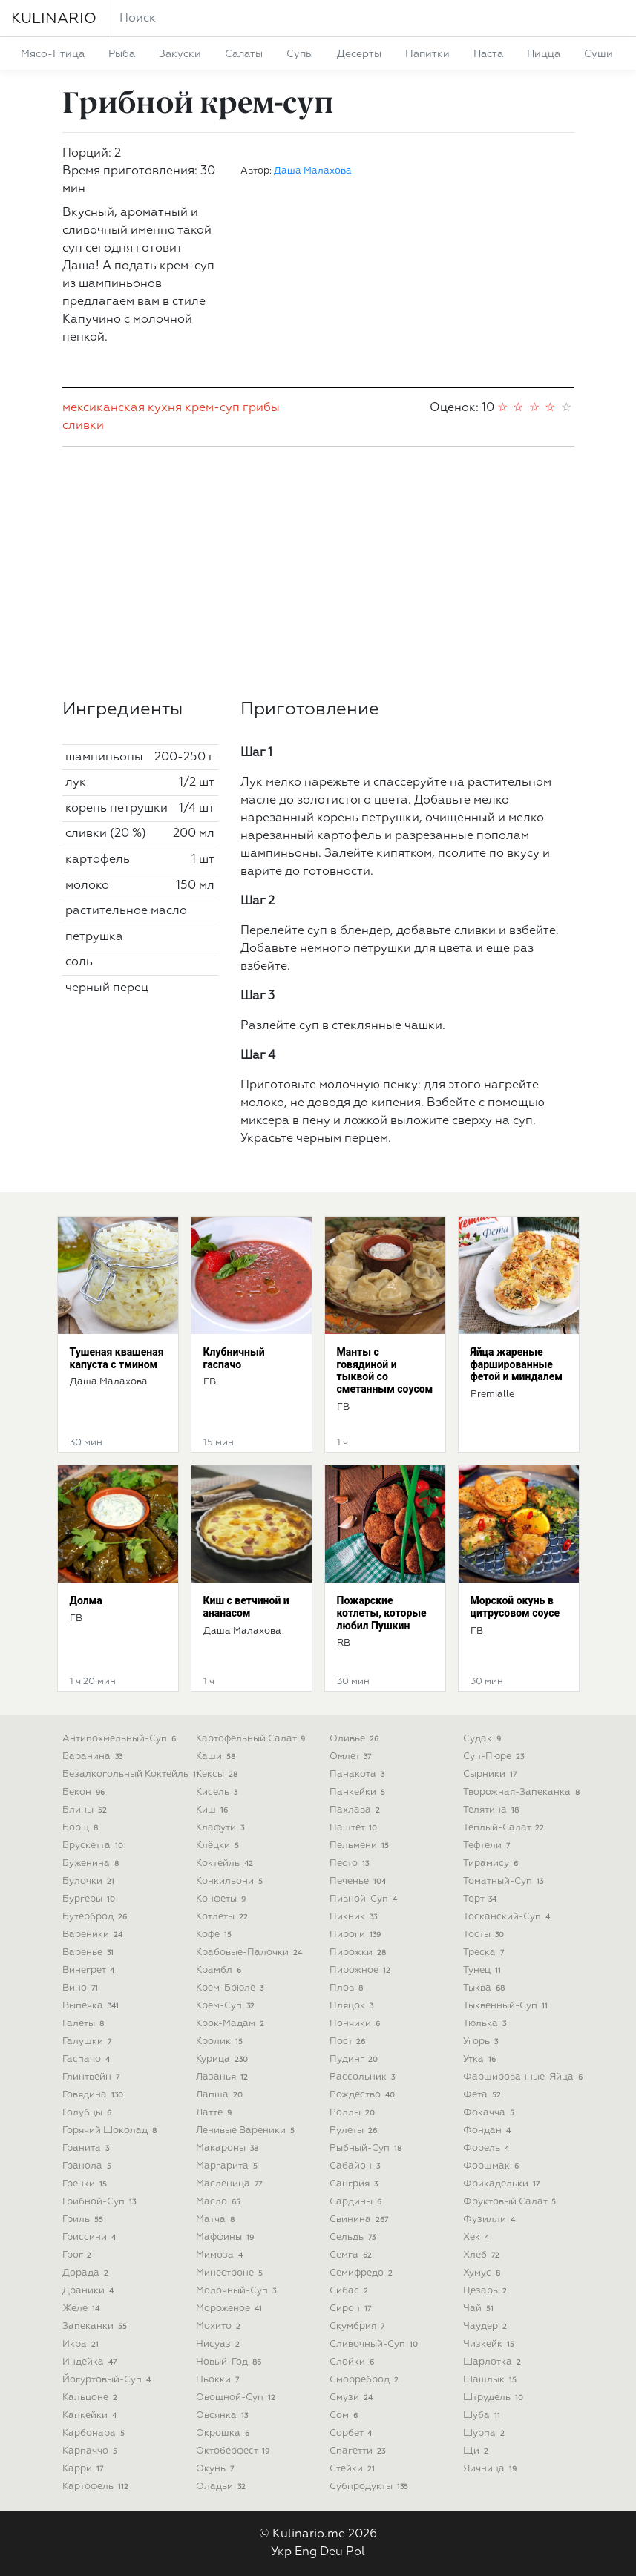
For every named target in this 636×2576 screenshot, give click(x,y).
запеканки (96, 2326)
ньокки (219, 2380)
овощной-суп (237, 2397)
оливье (356, 1739)
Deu (331, 2552)
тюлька (486, 2023)
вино (82, 1988)
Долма (86, 1600)
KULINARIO (53, 18)
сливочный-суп (376, 2344)
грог (78, 2255)
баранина (94, 1756)
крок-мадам (232, 2023)
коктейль (226, 1863)
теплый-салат (505, 1828)
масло (220, 2202)
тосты (485, 1934)
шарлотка (494, 2362)
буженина (92, 1863)
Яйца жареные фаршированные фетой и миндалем (517, 1364)
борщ (82, 1828)
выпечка (92, 2006)
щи (477, 2451)
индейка (91, 2362)
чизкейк (490, 2344)
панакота (359, 1774)
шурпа (485, 2433)
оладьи (222, 2486)
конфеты (222, 1899)
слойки (354, 2362)
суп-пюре (495, 1756)
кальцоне (91, 2397)
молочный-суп (238, 2291)
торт (481, 1899)
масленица (231, 2184)
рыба (121, 54)
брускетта (94, 1845)
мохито (220, 2326)
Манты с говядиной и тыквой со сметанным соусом (385, 1370)
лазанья (224, 2077)
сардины (357, 2202)
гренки (86, 2184)
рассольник (364, 2077)
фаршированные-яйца (524, 2077)
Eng (306, 2552)
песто (351, 1863)
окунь (216, 2469)
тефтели (488, 1845)
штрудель (495, 2397)
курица (224, 2059)
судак (484, 1739)
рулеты (355, 2130)
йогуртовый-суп (108, 2380)
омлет (352, 1756)
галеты (85, 2023)
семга (353, 2255)
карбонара (95, 2433)
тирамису (492, 1863)
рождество (364, 2095)
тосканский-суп (508, 1917)
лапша (221, 2095)
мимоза (221, 2255)
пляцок (353, 2006)
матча (217, 2219)
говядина (94, 2095)
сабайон (357, 2166)
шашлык (491, 2380)
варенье (89, 1952)
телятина (492, 1810)
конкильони (231, 1881)
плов (348, 1988)
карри (84, 2469)
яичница (491, 2469)
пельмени (361, 1845)
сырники (491, 1774)
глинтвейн (92, 2077)
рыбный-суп (367, 2148)
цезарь (487, 2291)
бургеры (90, 1899)
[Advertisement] (318, 573)
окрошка (224, 2433)
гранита (87, 2148)
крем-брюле (231, 1988)
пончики (357, 2023)
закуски (180, 54)
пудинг (355, 2059)
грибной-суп (101, 2202)
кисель (218, 1792)
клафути (222, 1828)
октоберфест (234, 2451)
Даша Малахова (313, 171)
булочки (90, 1881)
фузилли (491, 2219)
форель (488, 2148)
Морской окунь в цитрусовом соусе (515, 1606)
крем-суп (212, 408)
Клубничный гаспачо (234, 1358)
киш (214, 1810)
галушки (88, 2041)
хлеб (483, 2255)
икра (82, 2344)
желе (82, 2308)
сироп (352, 2308)
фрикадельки (503, 2184)
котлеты (224, 1917)
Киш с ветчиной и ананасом (246, 1606)
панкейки (359, 1792)
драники (89, 2291)
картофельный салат (252, 1739)
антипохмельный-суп (121, 1739)
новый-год (230, 2362)
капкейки (91, 2415)
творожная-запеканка (523, 1792)
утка (481, 2059)
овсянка (224, 2415)
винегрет (90, 1970)
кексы (218, 1774)
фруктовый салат (511, 2202)
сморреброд (366, 2380)
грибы (261, 408)
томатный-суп (505, 1881)
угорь (482, 2041)
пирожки (360, 1952)
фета (484, 2095)
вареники (94, 1934)
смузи (353, 2397)
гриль (84, 2219)
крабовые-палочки (251, 1952)
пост (349, 2041)
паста (488, 54)
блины (86, 1810)
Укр (281, 2552)
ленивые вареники (247, 2130)
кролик (221, 2041)
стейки (354, 2469)
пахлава (357, 1810)
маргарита (228, 2166)
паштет (355, 1828)
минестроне (231, 2273)
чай (480, 2308)
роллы (354, 2112)
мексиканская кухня (122, 408)
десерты (359, 54)
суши (598, 54)
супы (299, 54)
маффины (227, 2237)
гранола (88, 2166)
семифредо (363, 2273)
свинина (361, 2219)
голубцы (88, 2112)
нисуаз (219, 2344)
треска (485, 1952)
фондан (488, 2130)
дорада (87, 2273)
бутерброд (96, 1917)
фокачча (490, 2112)
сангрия (355, 2184)
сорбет (353, 2433)
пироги (357, 1934)
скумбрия (359, 2326)
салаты (244, 54)
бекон (85, 1792)
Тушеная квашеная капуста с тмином (117, 1358)
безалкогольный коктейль (132, 1774)
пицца (543, 54)
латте (215, 2112)
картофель (97, 2486)
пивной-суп (365, 1899)
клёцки (219, 1845)
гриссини (90, 2237)
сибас (351, 2291)
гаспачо (88, 2059)
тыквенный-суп (507, 2006)
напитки (427, 54)
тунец (484, 1970)
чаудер (487, 2326)
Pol (355, 2552)
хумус (483, 2273)
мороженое (231, 2308)
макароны (229, 2148)
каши (217, 1756)
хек (478, 2237)
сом (345, 2415)
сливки (83, 426)
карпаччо (91, 2451)
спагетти (359, 2451)
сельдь (354, 2237)
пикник (355, 1917)
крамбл (220, 1970)
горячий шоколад (111, 2130)
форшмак (492, 2166)
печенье (360, 1881)
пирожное (362, 1970)
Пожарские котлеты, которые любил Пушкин (382, 1613)
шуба (483, 2415)
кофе (215, 1934)
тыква (485, 1988)
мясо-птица (53, 54)
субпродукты (371, 2486)
